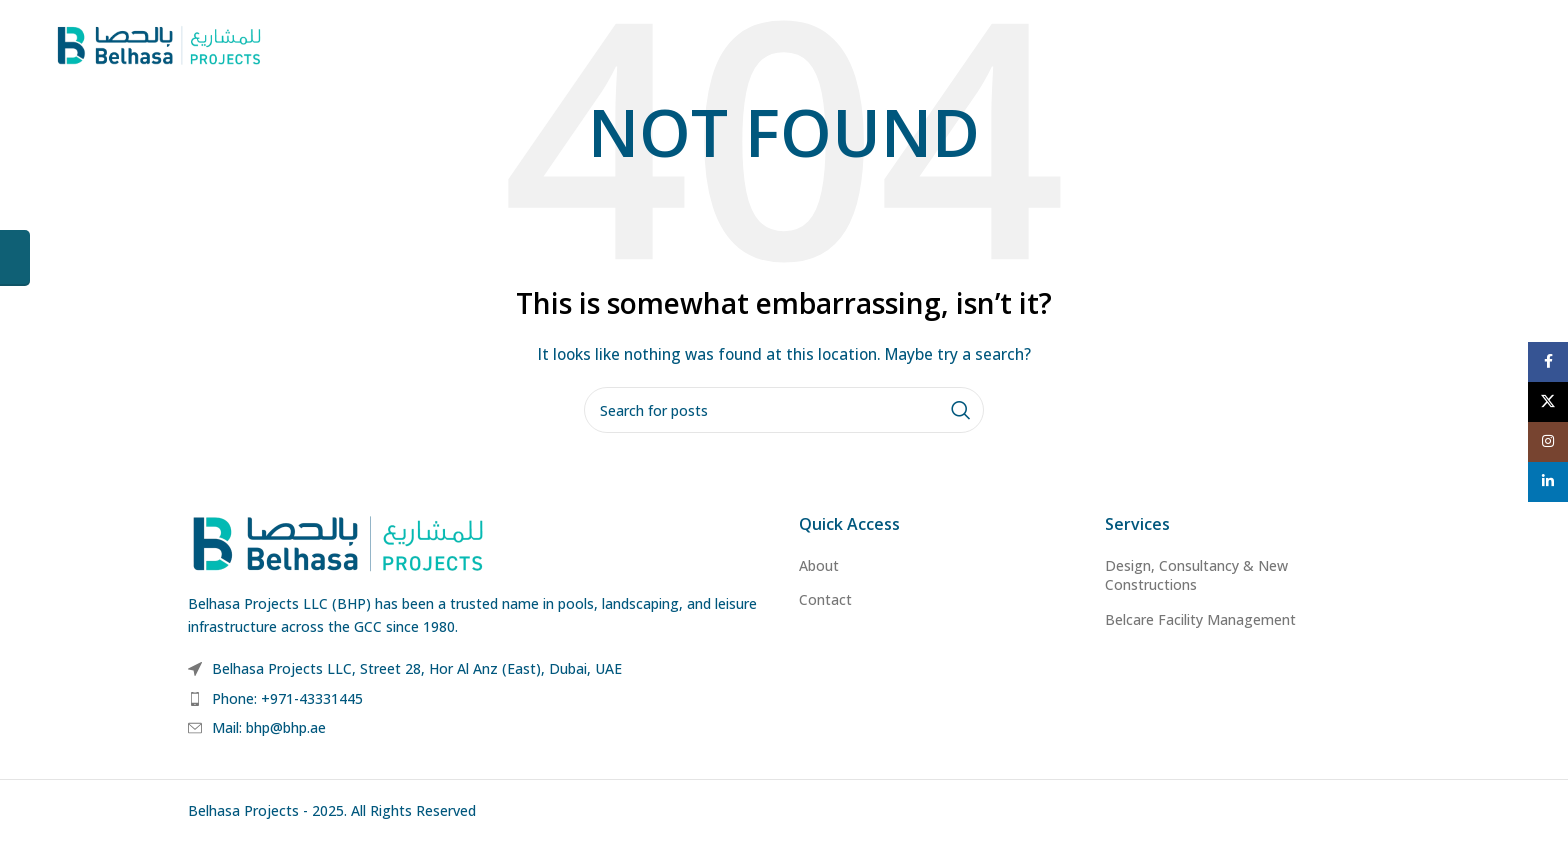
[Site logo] (159, 43)
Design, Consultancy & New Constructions (1196, 575)
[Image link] (338, 541)
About (819, 565)
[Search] (784, 410)
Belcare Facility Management (1200, 619)
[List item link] (478, 699)
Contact (825, 599)
